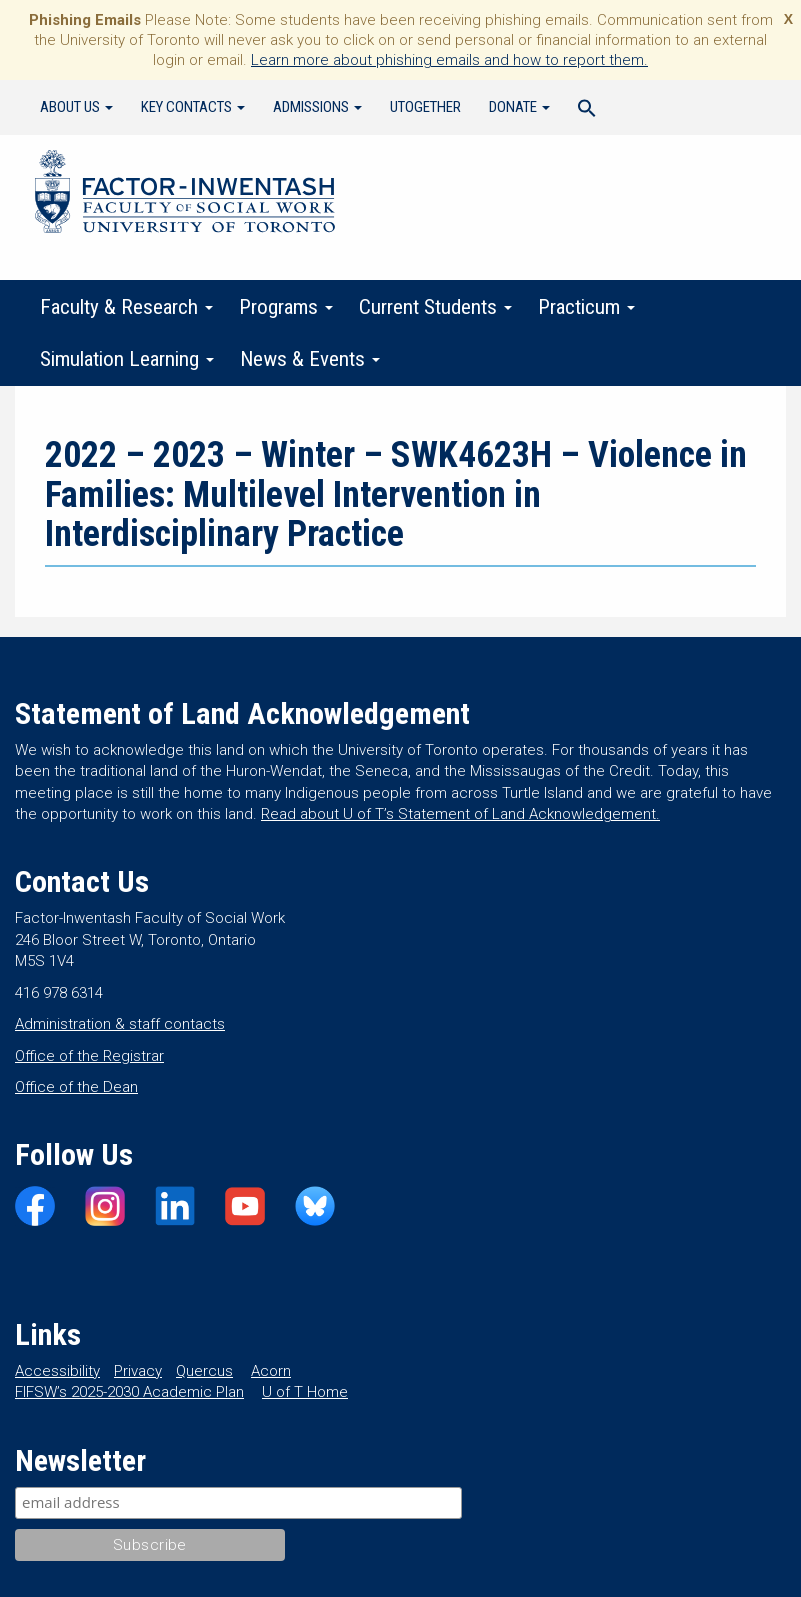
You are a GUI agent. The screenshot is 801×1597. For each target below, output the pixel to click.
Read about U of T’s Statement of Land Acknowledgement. (460, 814)
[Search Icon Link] (587, 111)
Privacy (138, 1371)
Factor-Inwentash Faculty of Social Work (185, 195)
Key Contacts (193, 107)
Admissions (317, 107)
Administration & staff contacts (120, 1024)
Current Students (435, 307)
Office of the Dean (76, 1087)
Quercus (204, 1371)
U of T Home (305, 1392)
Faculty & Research (126, 307)
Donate (519, 107)
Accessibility (57, 1371)
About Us (76, 107)
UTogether (425, 107)
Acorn (271, 1371)
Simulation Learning (127, 359)
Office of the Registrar (89, 1056)
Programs (286, 307)
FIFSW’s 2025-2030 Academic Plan (129, 1392)
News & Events (310, 359)
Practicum (586, 307)
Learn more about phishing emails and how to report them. (449, 60)
